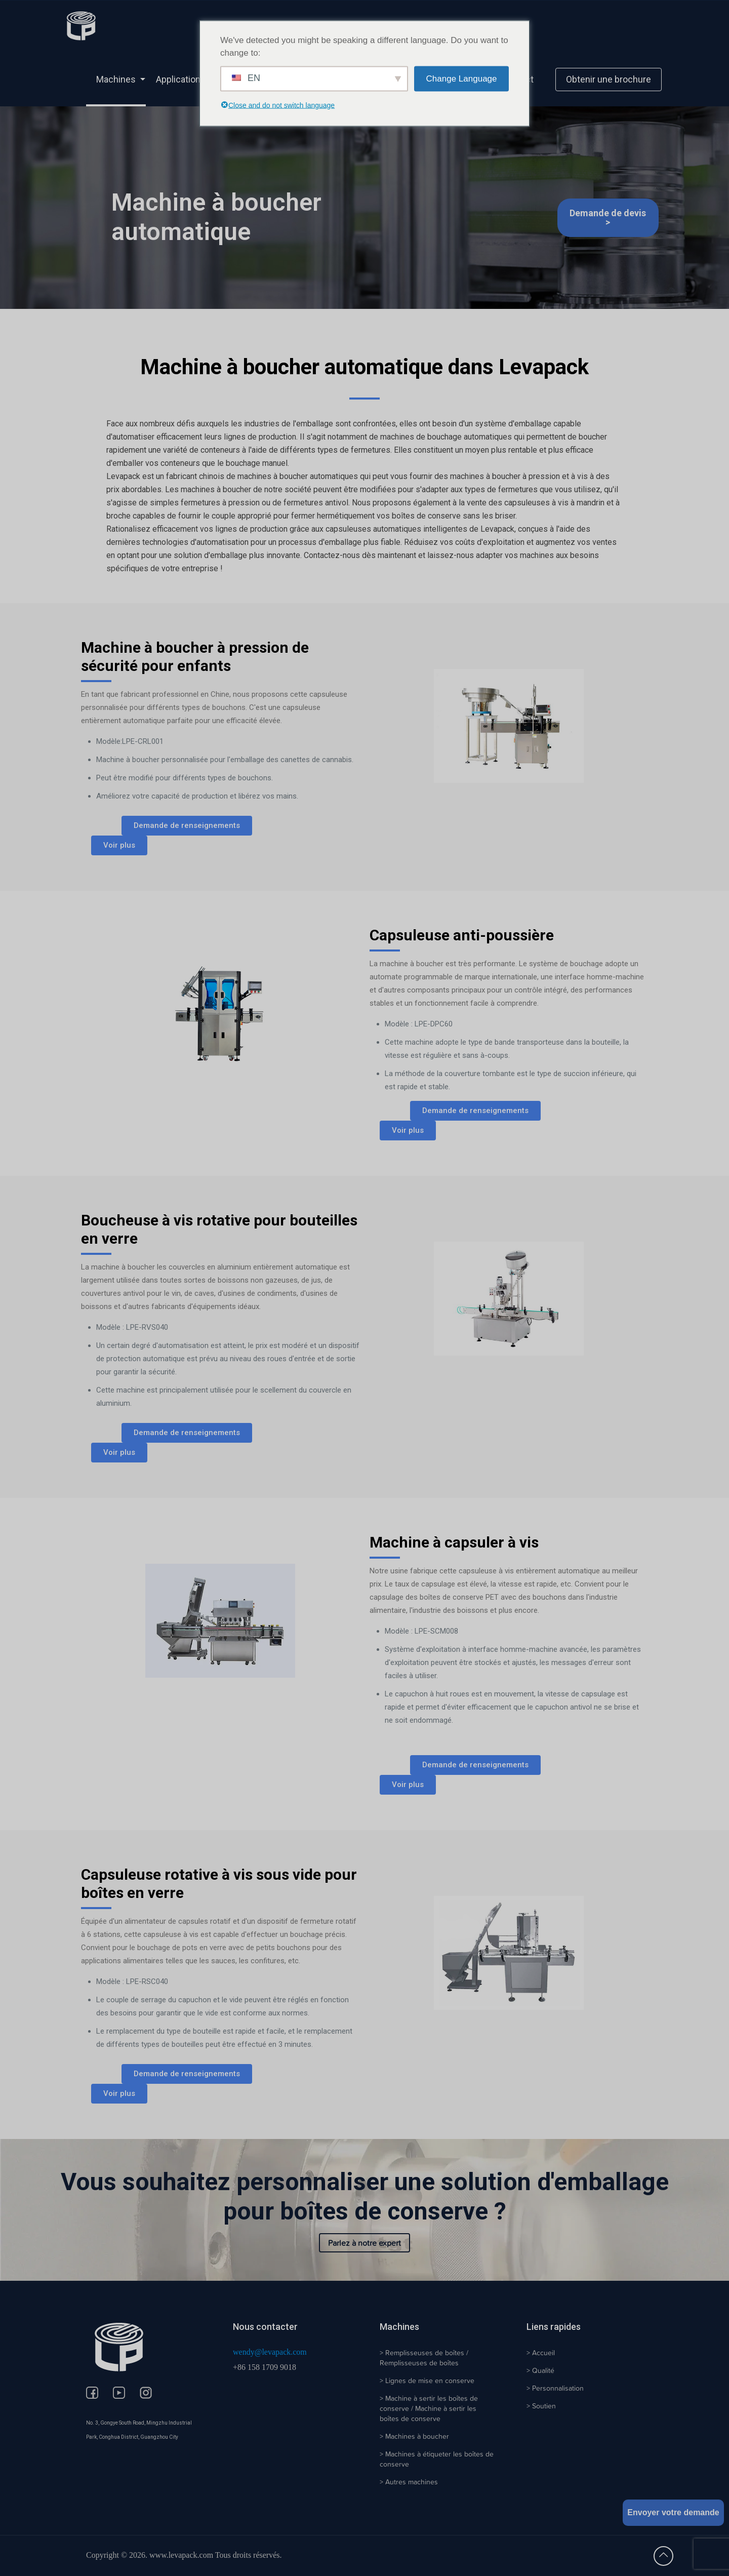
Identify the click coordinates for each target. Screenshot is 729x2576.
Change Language (461, 79)
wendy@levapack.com (270, 2352)
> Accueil (540, 2353)
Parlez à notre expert (364, 2243)
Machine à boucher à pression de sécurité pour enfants (195, 657)
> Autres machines (409, 2482)
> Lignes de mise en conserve (427, 2380)
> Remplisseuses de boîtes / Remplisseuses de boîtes (424, 2358)
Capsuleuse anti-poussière (462, 935)
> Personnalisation (555, 2388)
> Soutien (541, 2406)
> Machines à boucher (414, 2436)
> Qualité (540, 2370)
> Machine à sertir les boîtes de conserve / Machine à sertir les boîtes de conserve (429, 2408)
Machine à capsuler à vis (454, 1542)
